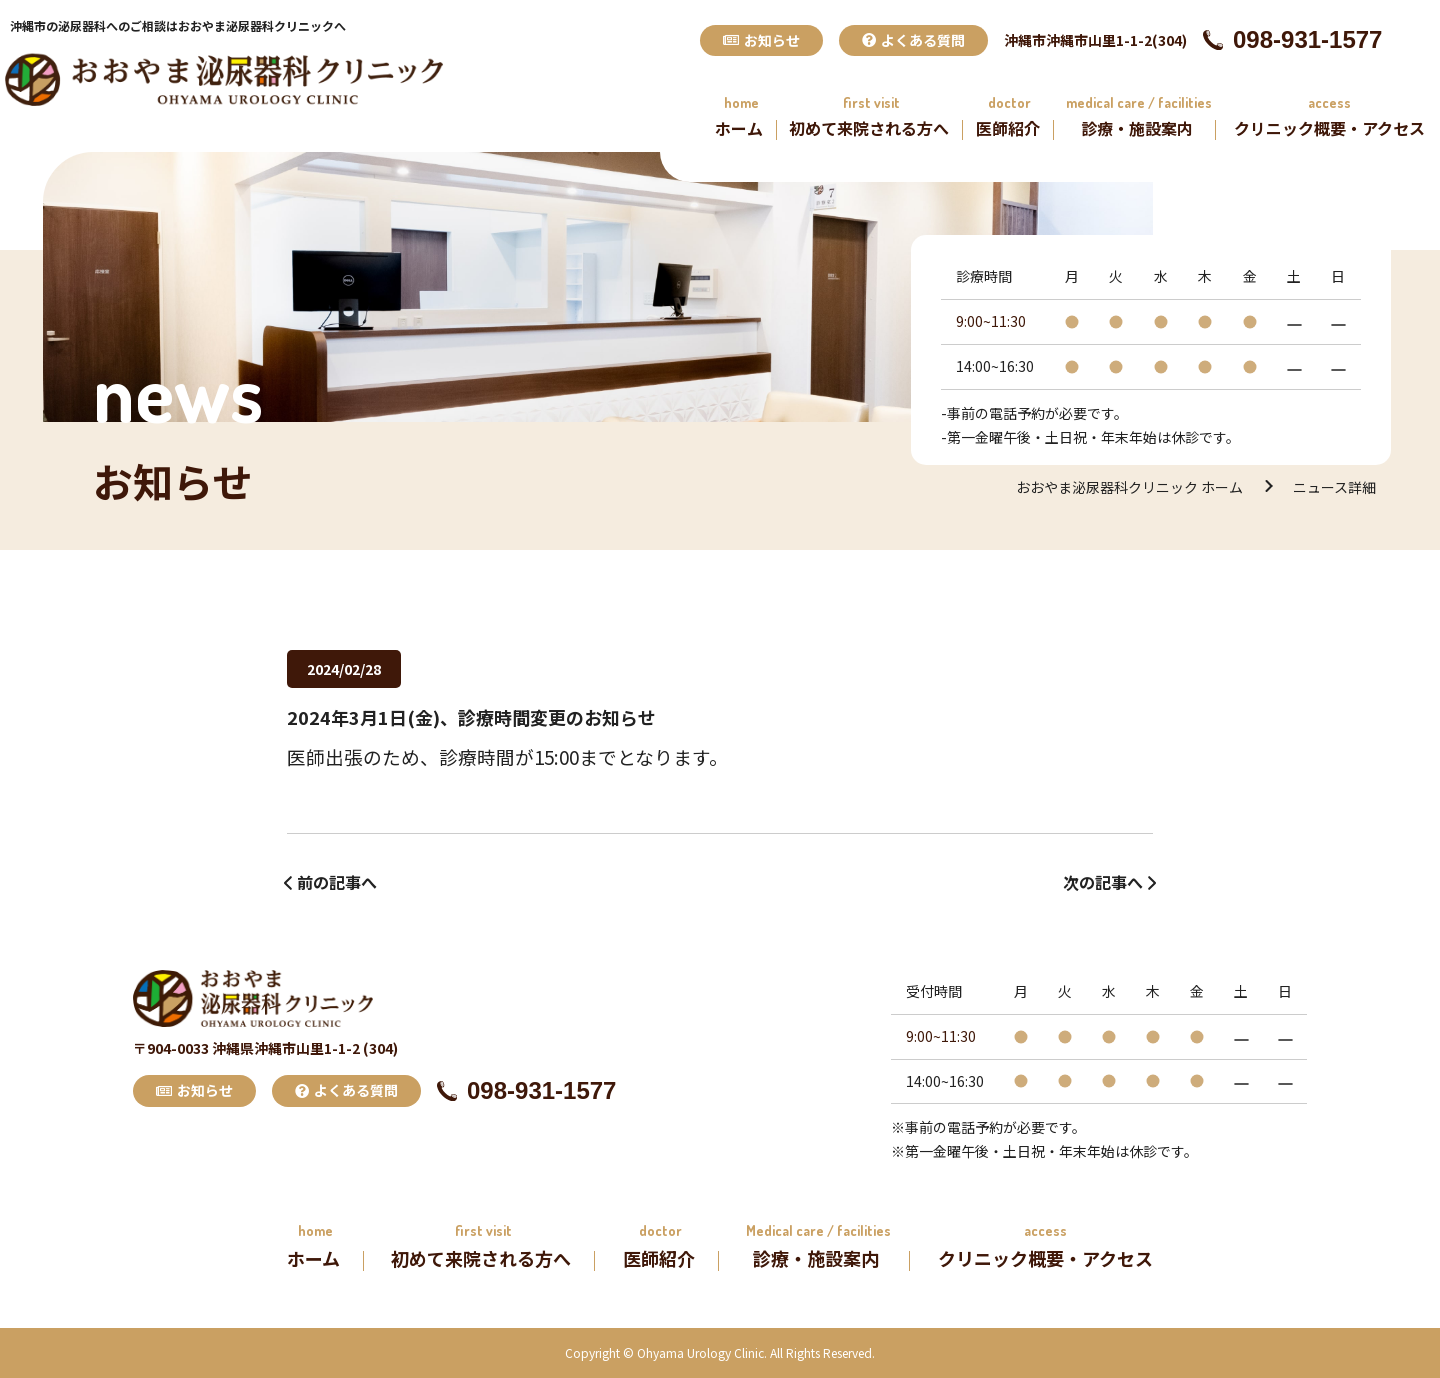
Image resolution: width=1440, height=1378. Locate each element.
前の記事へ (337, 882)
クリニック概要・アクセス (1329, 128)
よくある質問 (913, 40)
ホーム (739, 128)
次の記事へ (1103, 882)
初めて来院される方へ (869, 128)
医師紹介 (1008, 128)
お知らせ (761, 40)
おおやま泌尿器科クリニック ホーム (1129, 487)
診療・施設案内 (1137, 128)
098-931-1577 (1292, 39)
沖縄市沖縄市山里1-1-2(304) (1095, 40)
